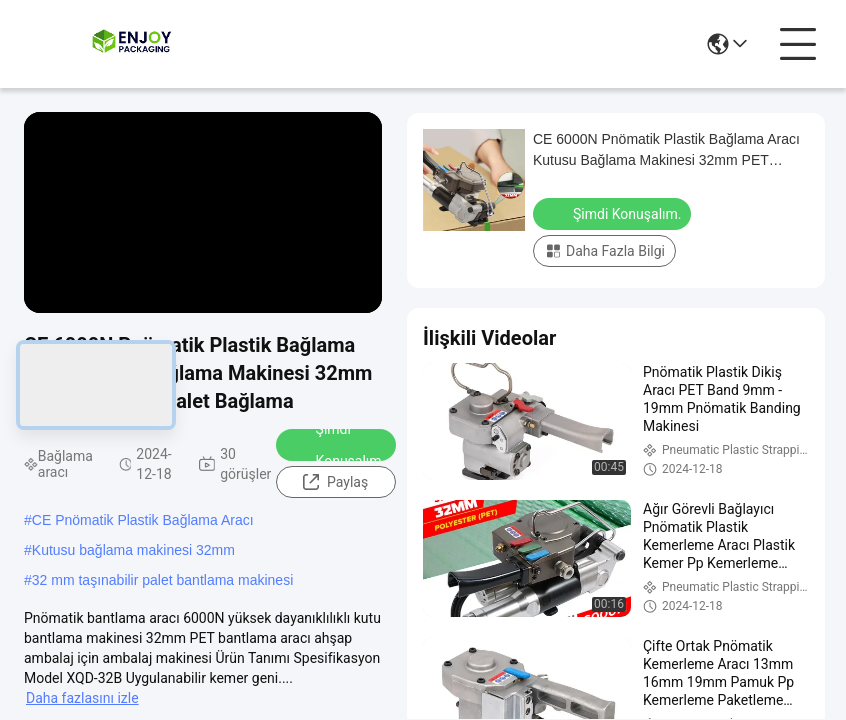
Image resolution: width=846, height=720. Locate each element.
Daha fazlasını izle (82, 698)
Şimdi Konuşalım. (338, 445)
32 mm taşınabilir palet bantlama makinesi (162, 580)
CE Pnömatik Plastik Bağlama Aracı (143, 520)
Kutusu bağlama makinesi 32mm (133, 550)
